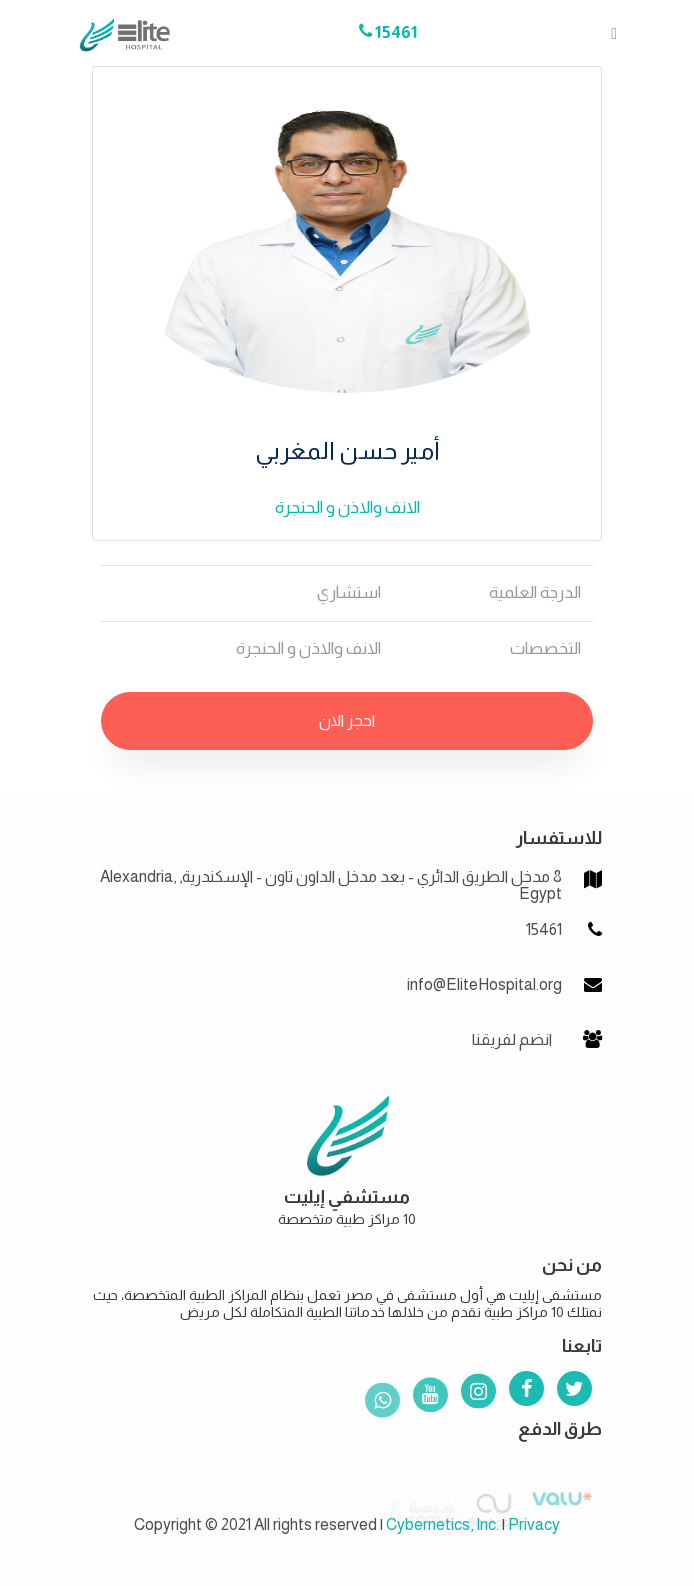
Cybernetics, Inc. (442, 1524)
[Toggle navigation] (608, 33)
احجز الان (347, 720)
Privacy (534, 1524)
